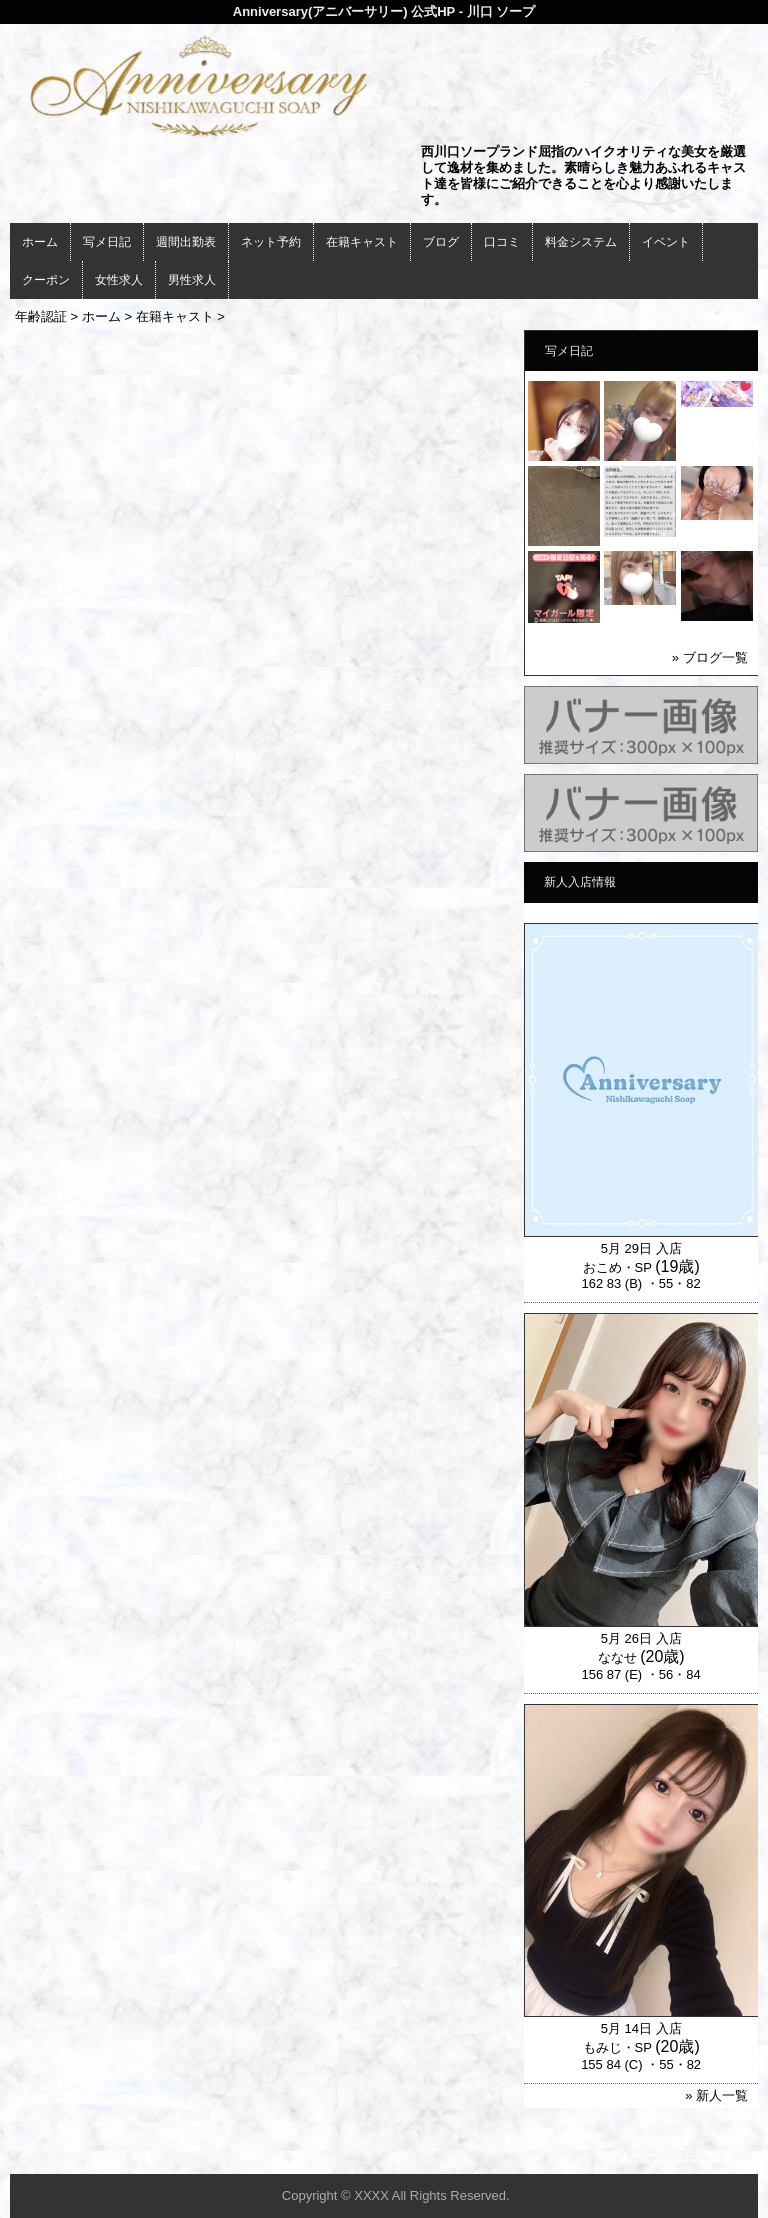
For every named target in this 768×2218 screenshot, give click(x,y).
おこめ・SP (617, 1267)
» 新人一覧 (716, 2095)
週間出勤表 (186, 242)
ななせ (617, 1657)
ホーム (40, 242)
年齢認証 (41, 316)
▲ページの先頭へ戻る (683, 2155)
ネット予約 (271, 242)
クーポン (46, 280)
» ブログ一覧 (710, 657)
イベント (666, 242)
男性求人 (192, 280)
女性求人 (119, 280)
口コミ (502, 242)
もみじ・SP (617, 2047)
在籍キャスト (362, 242)
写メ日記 (107, 242)
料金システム (581, 242)
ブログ (441, 242)
